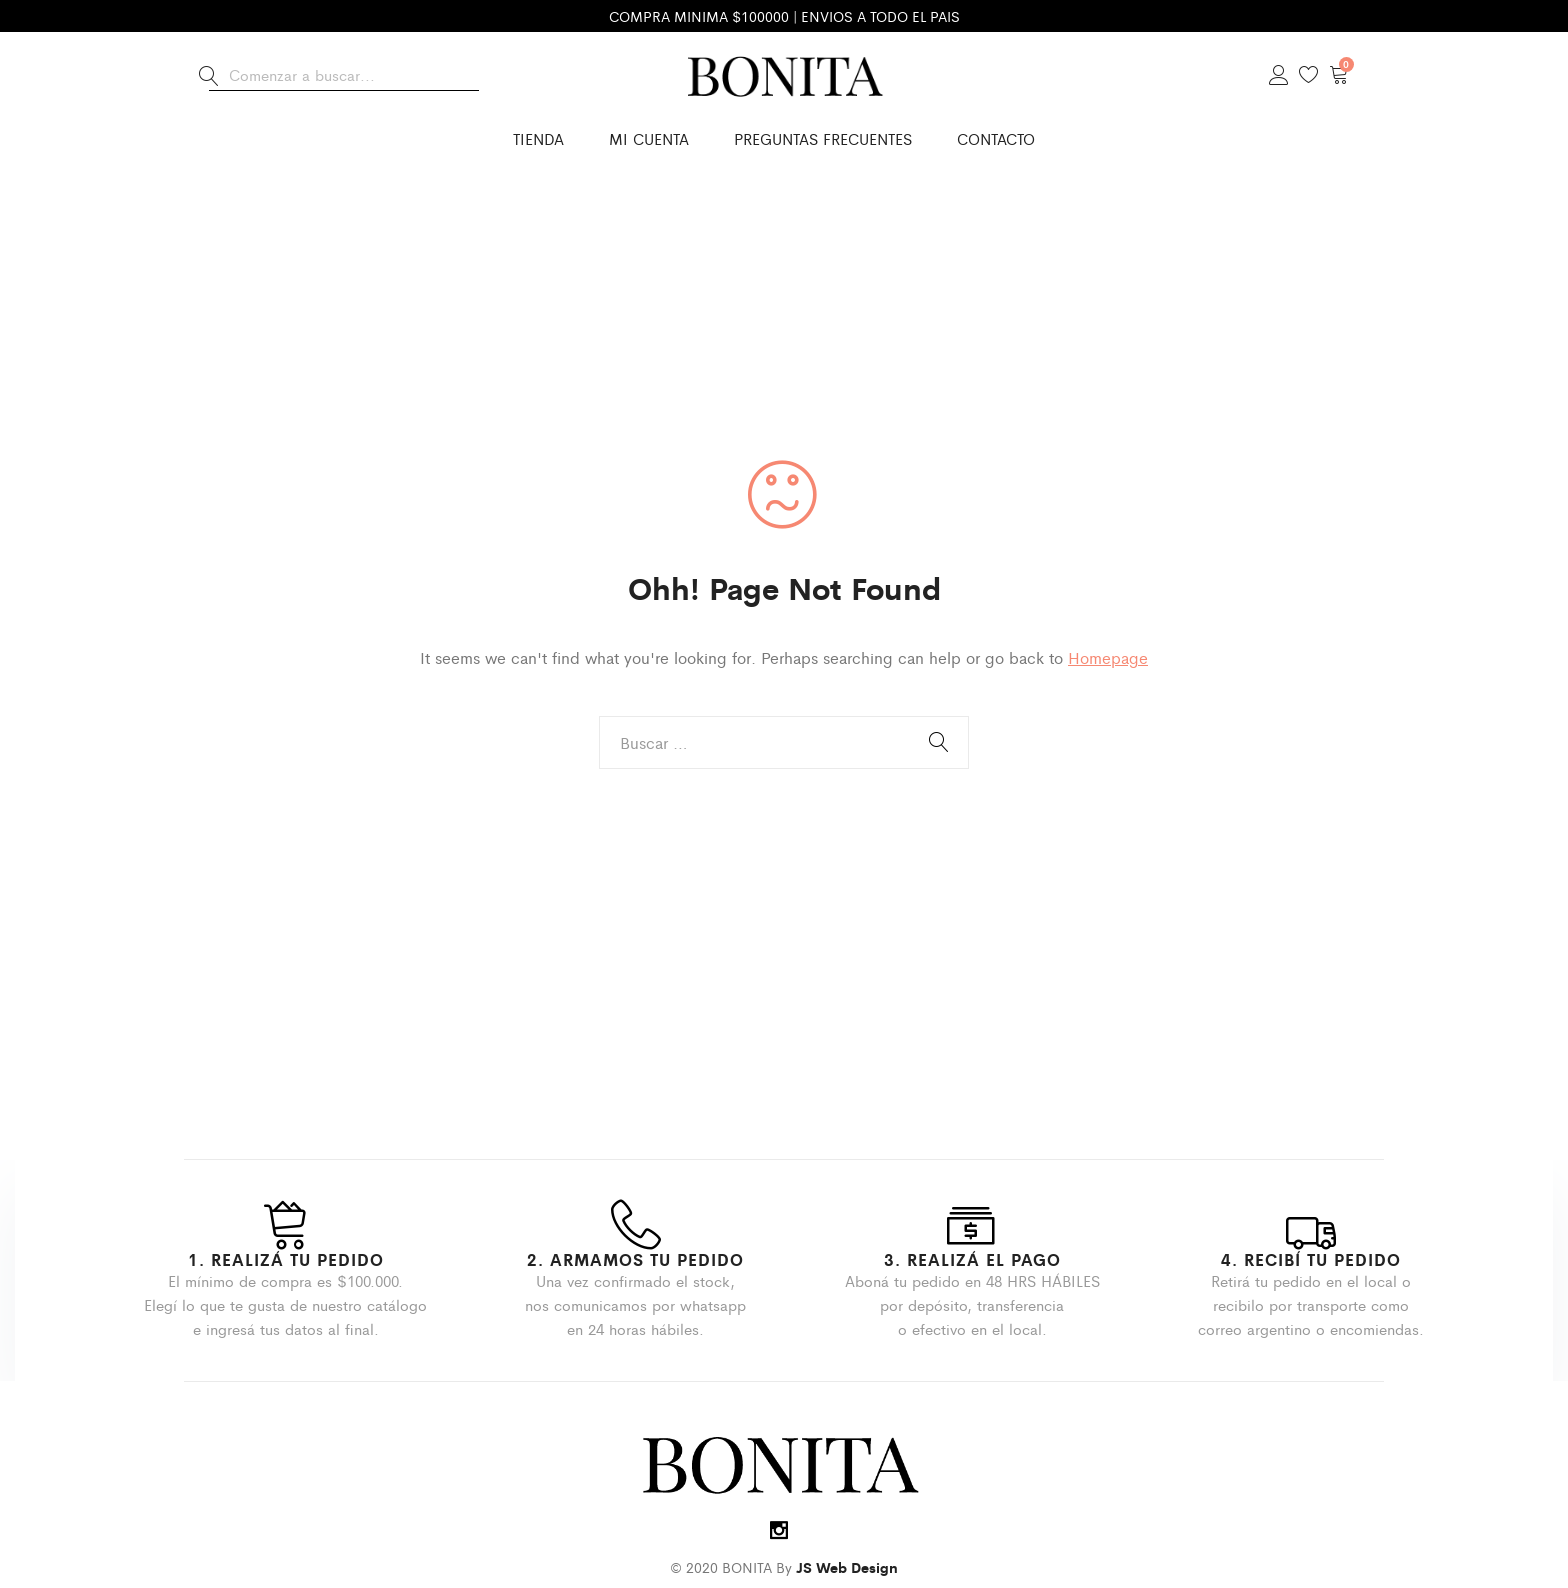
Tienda (538, 138)
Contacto (996, 138)
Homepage (1108, 657)
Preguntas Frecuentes (823, 138)
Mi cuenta (649, 138)
